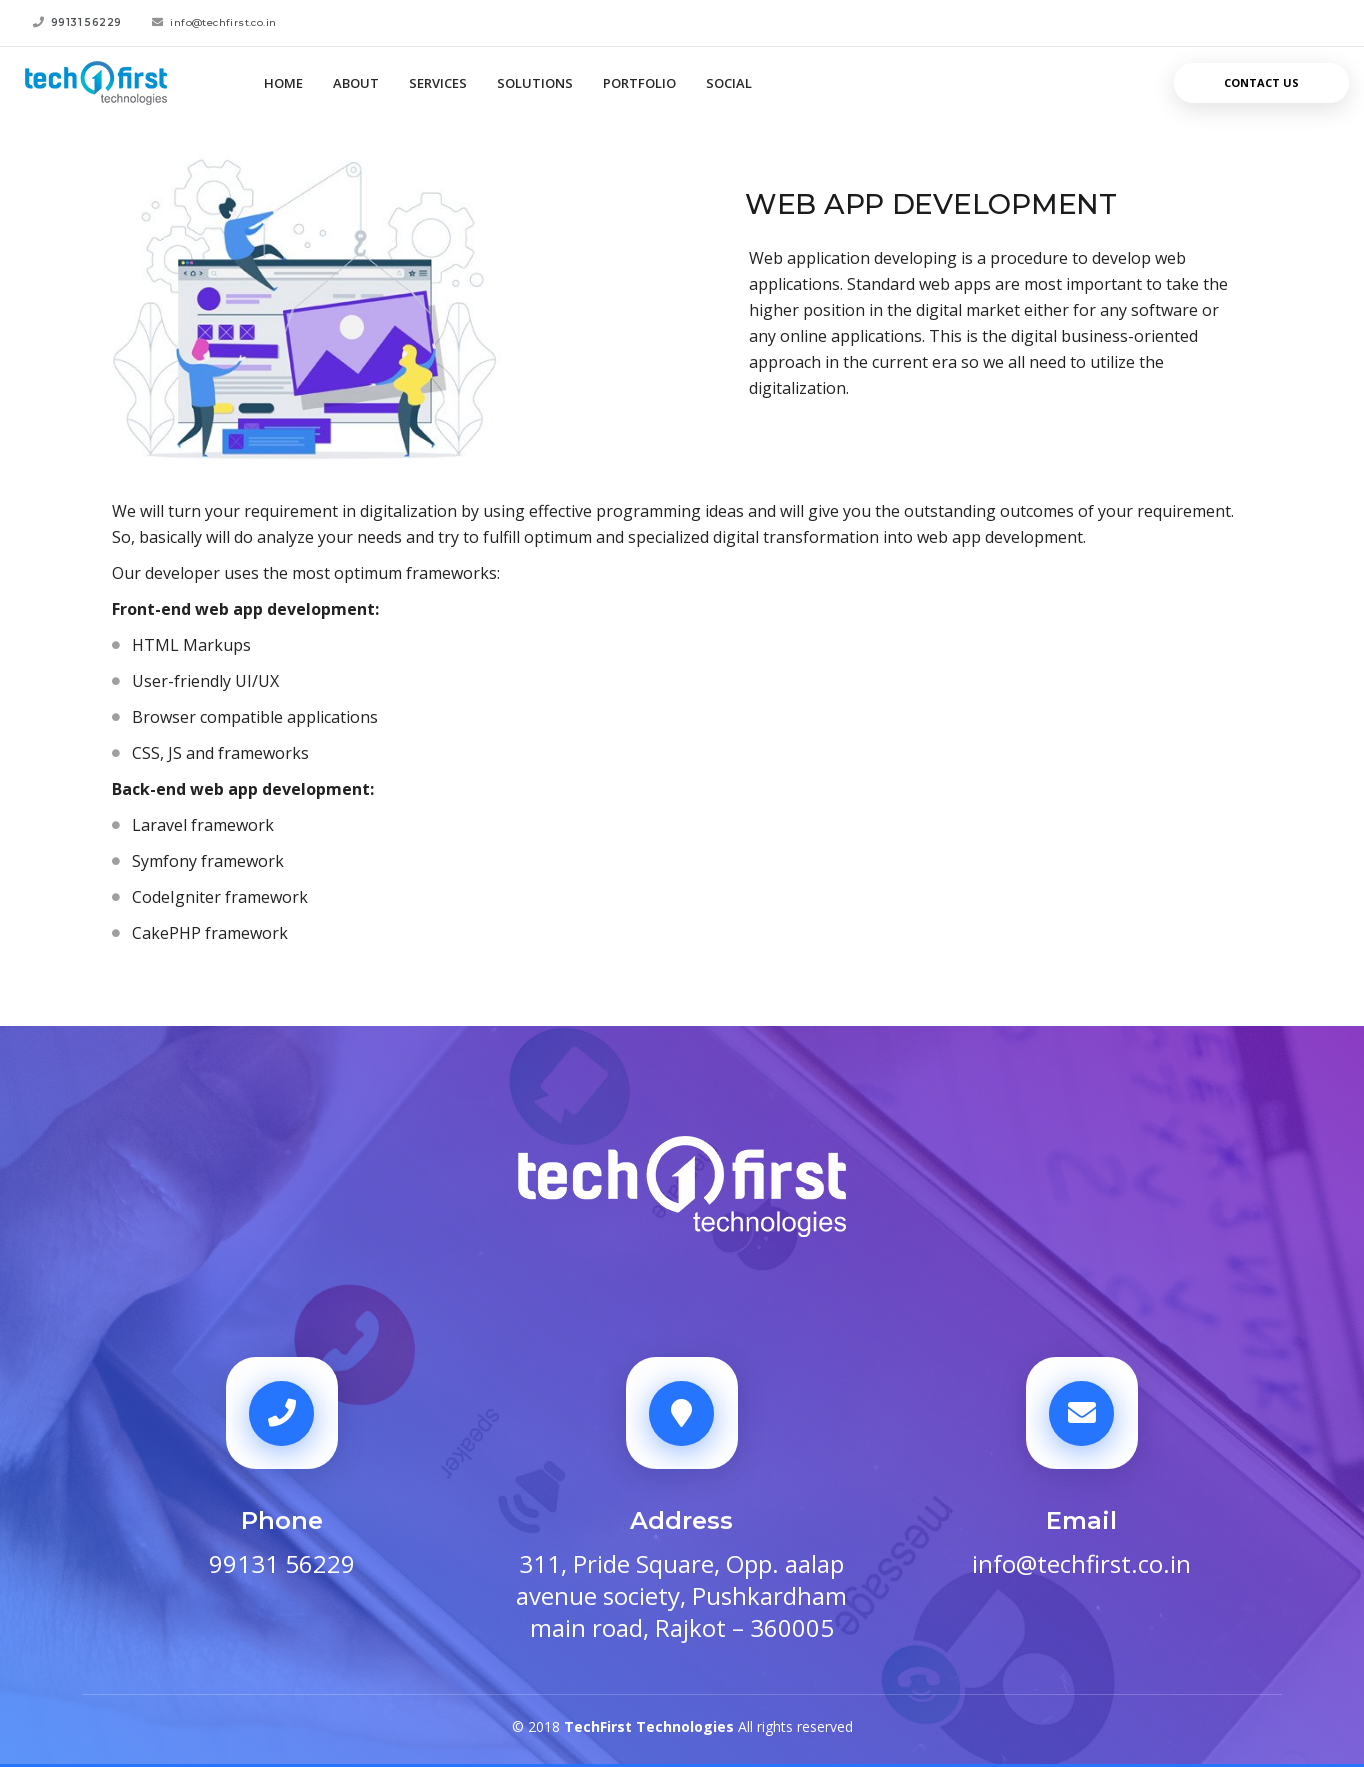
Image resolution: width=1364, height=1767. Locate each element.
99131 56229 (282, 1564)
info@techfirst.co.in (1081, 1564)
